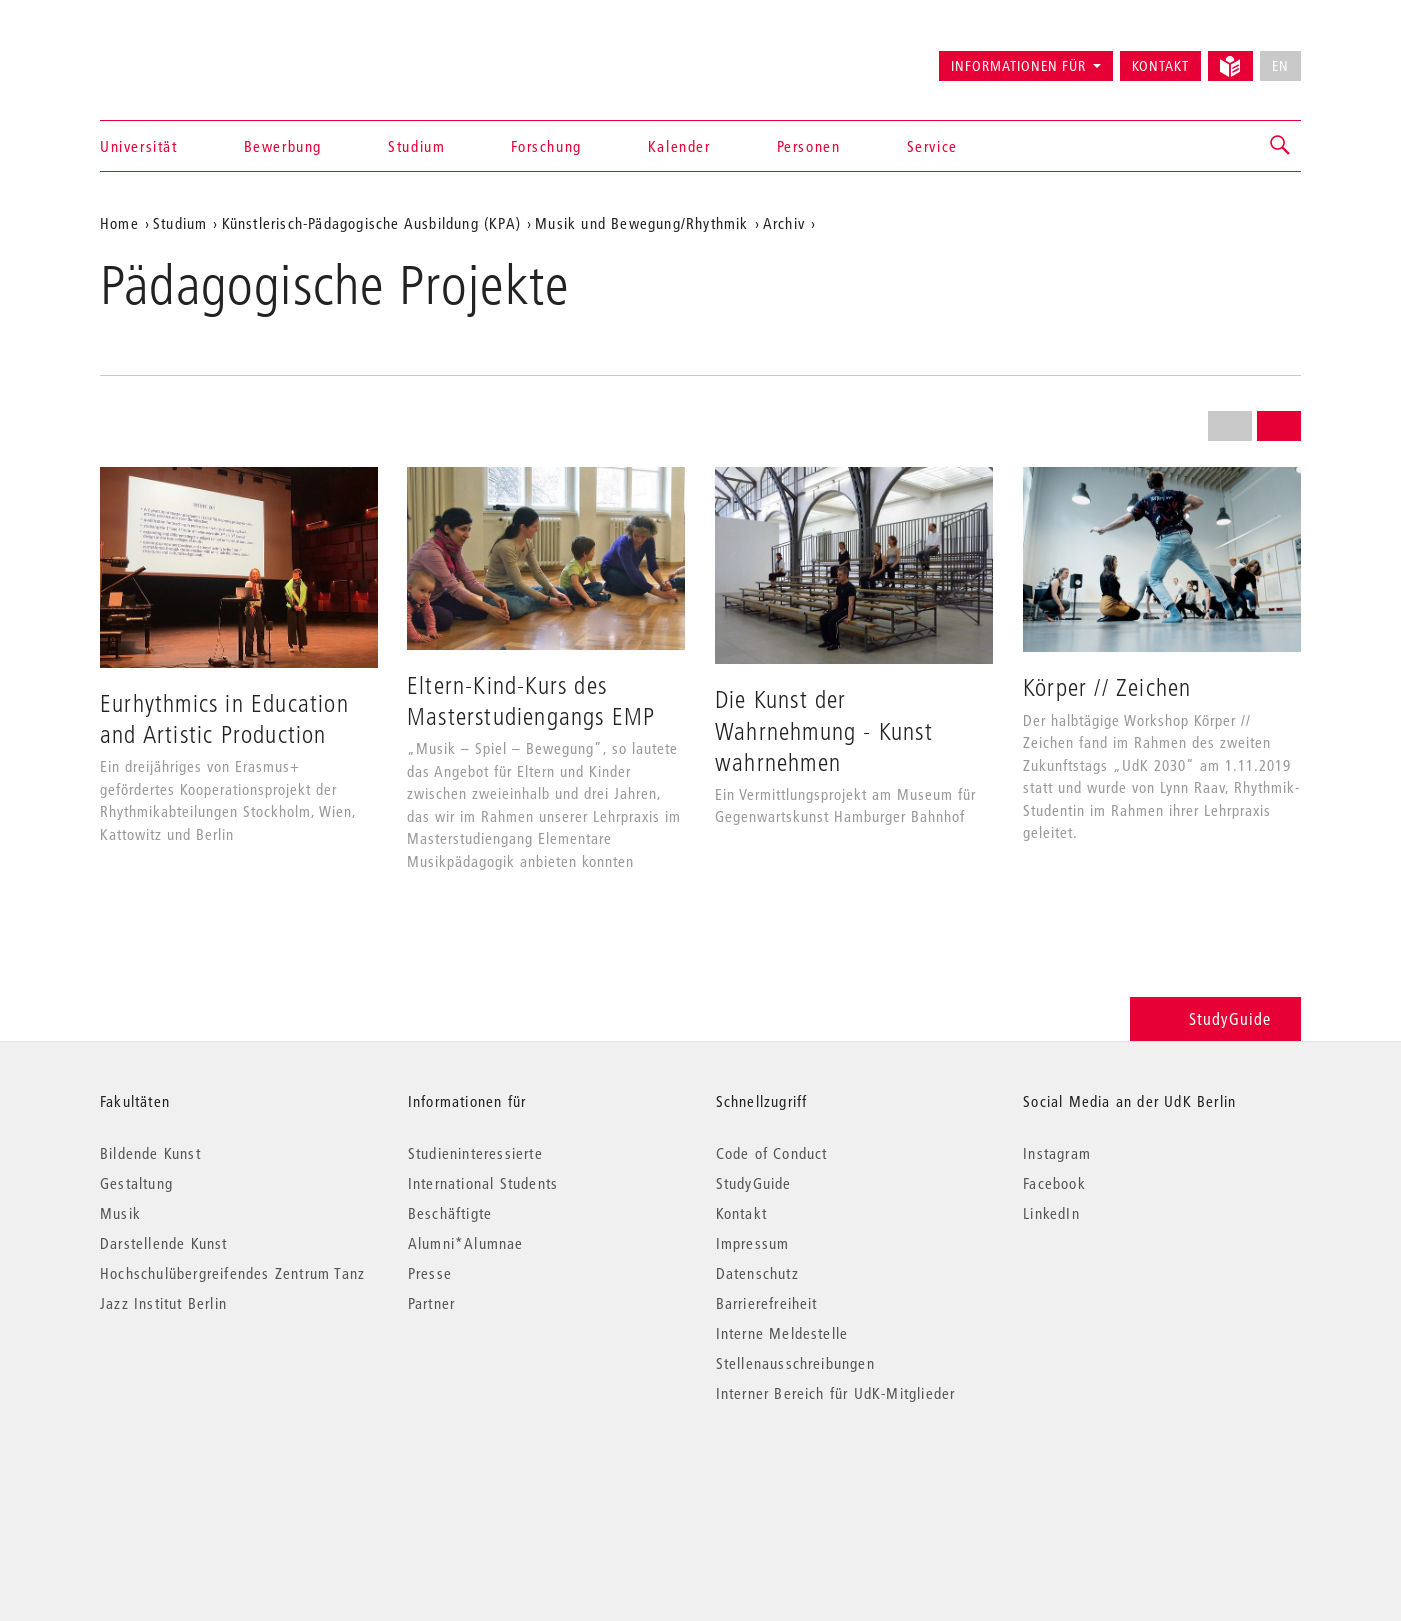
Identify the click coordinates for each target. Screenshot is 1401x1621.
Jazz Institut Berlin (163, 1303)
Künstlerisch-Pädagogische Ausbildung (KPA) (371, 223)
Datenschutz (757, 1273)
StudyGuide (1215, 1018)
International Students (483, 1183)
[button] (1281, 146)
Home (119, 223)
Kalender (679, 146)
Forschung (546, 146)
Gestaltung (136, 1183)
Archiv (784, 223)
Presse (430, 1273)
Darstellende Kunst (164, 1243)
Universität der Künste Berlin (178, 57)
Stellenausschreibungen (795, 1363)
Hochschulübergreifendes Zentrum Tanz (232, 1273)
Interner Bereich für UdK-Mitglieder (836, 1393)
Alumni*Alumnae (466, 1243)
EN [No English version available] (1280, 66)
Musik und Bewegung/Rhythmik (641, 223)
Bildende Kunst (150, 1153)
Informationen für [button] (1018, 66)
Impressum (753, 1243)
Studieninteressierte (475, 1153)
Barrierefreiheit (767, 1303)
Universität (139, 146)
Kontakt (1160, 66)
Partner (431, 1303)
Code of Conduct (772, 1153)
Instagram (1057, 1153)
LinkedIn (1051, 1213)
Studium (416, 146)
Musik (120, 1213)
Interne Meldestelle (782, 1333)
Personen (809, 146)
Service (932, 146)
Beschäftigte (450, 1213)
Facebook (1054, 1183)
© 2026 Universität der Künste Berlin (204, 1477)
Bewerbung (283, 146)
